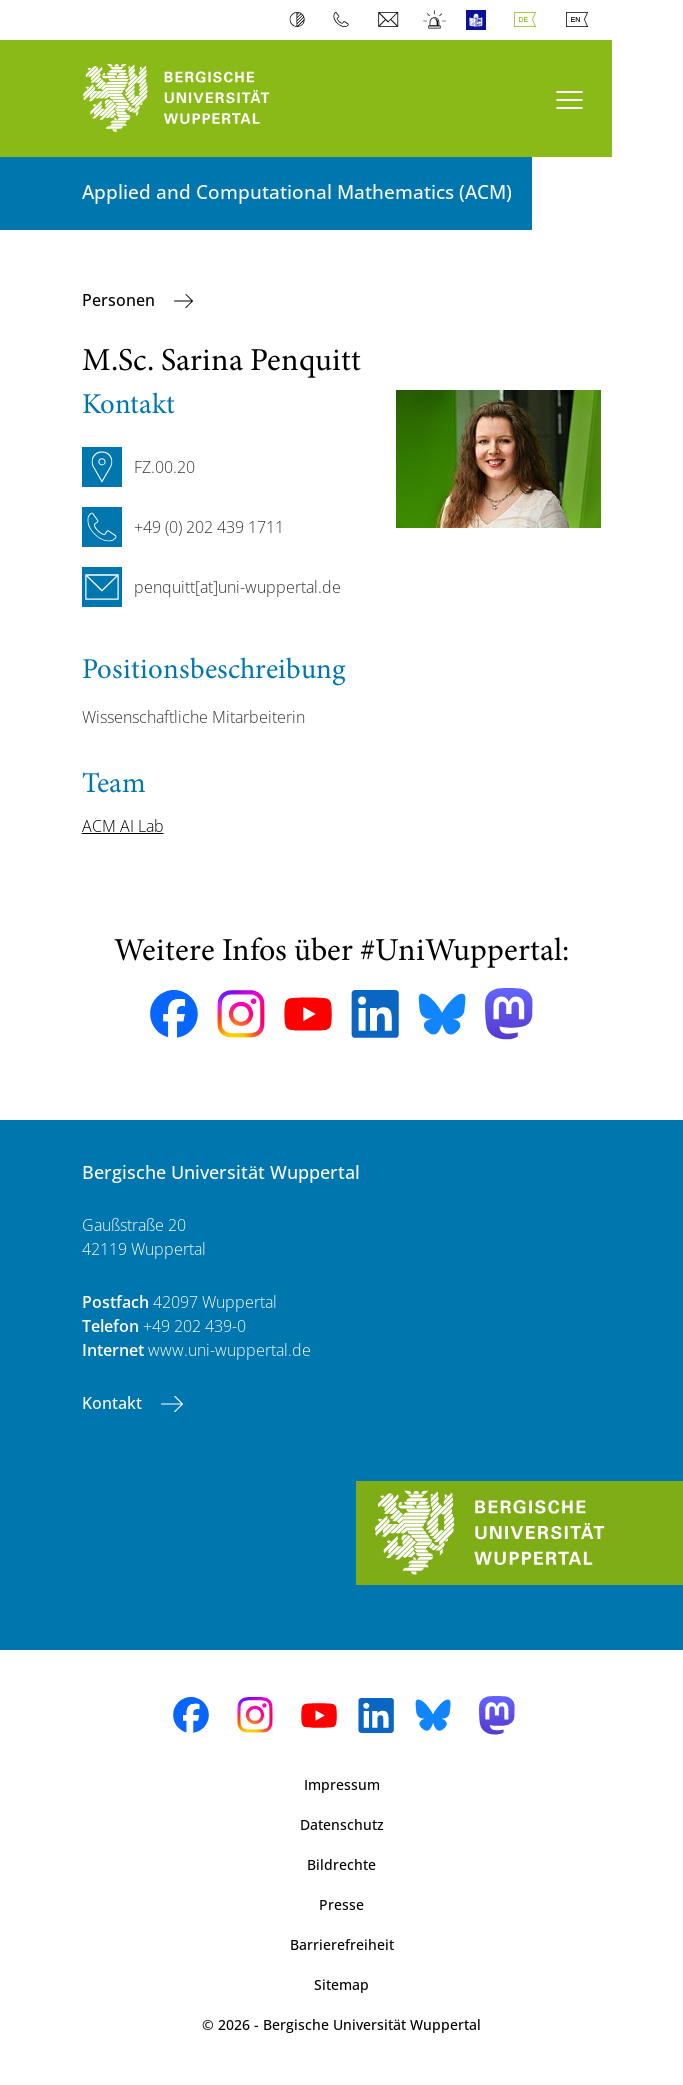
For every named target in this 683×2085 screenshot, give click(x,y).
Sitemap (341, 1984)
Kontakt (114, 1403)
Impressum (342, 1784)
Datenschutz (342, 1824)
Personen (120, 300)
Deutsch (529, 20)
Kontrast (301, 20)
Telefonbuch (345, 20)
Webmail (390, 20)
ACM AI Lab (123, 826)
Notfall (435, 20)
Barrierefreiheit (342, 1944)
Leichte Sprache (480, 20)
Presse (341, 1904)
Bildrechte (341, 1864)
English (581, 20)
